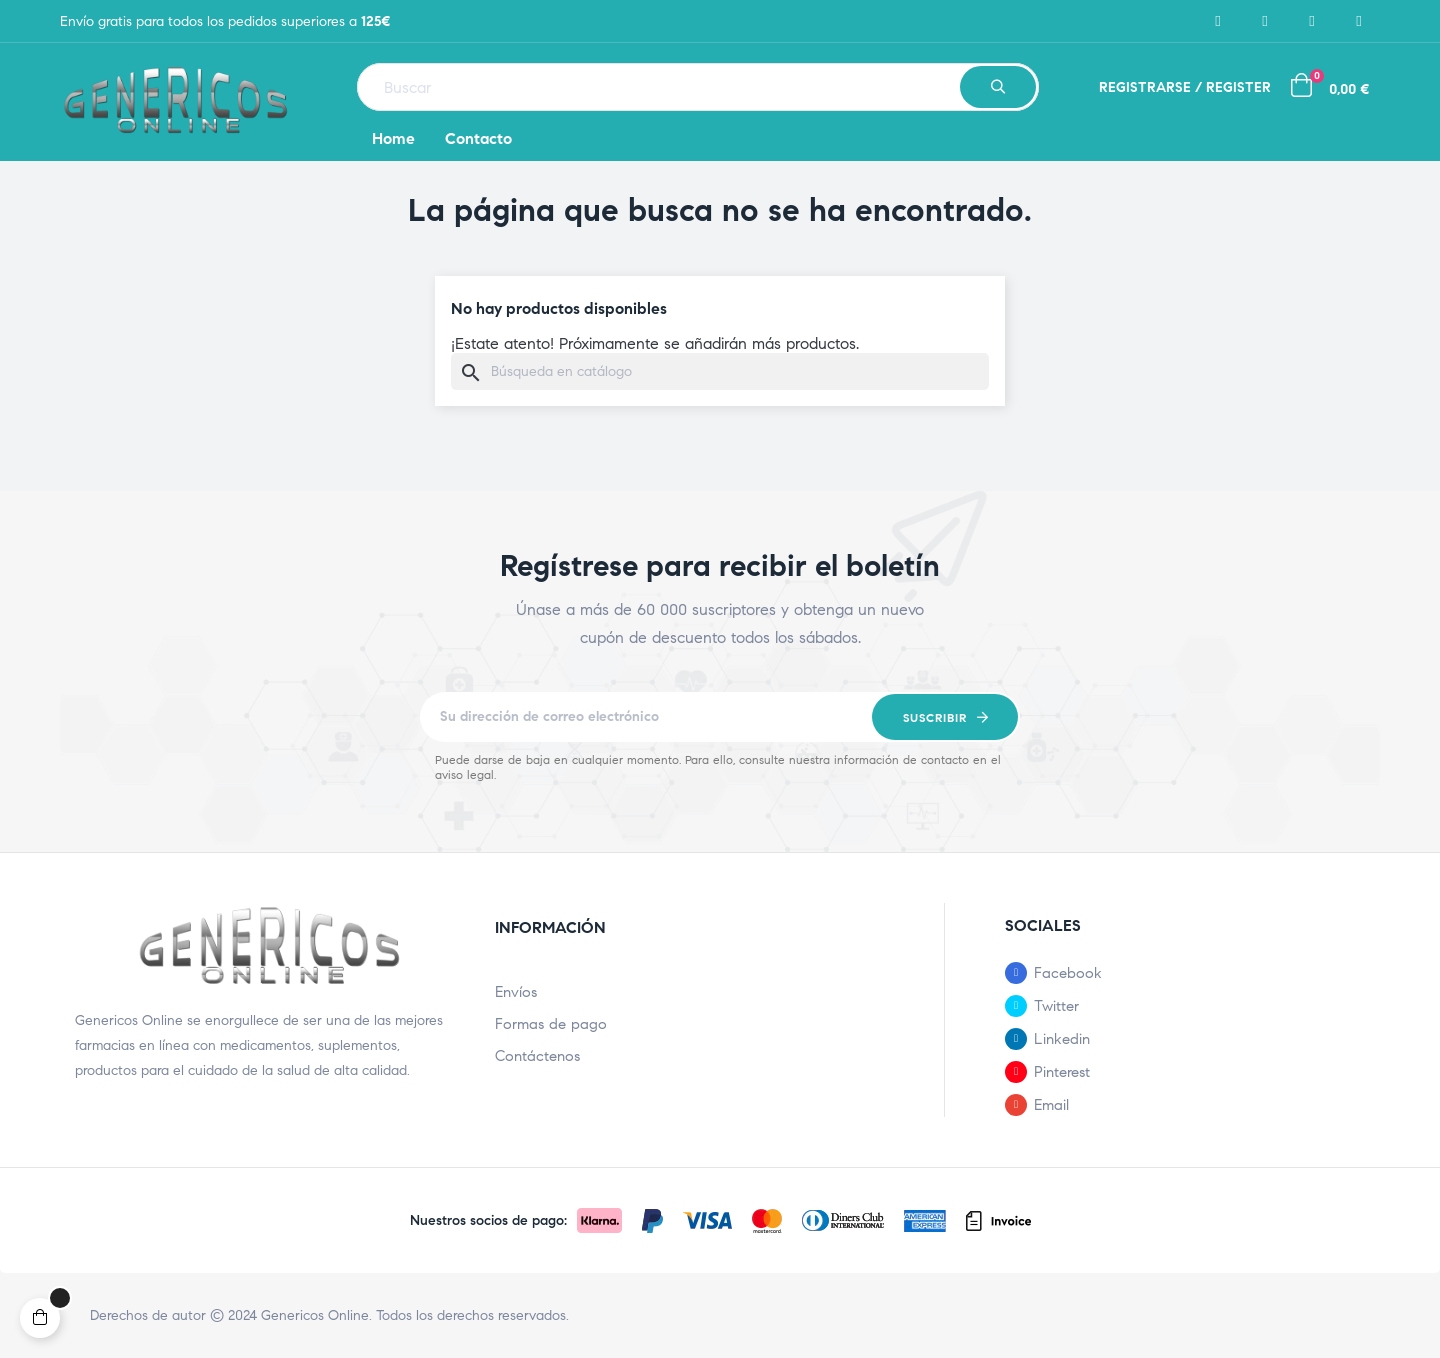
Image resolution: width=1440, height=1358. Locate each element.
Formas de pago (551, 1024)
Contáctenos (537, 1056)
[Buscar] (720, 371)
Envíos (516, 992)
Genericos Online (315, 1315)
